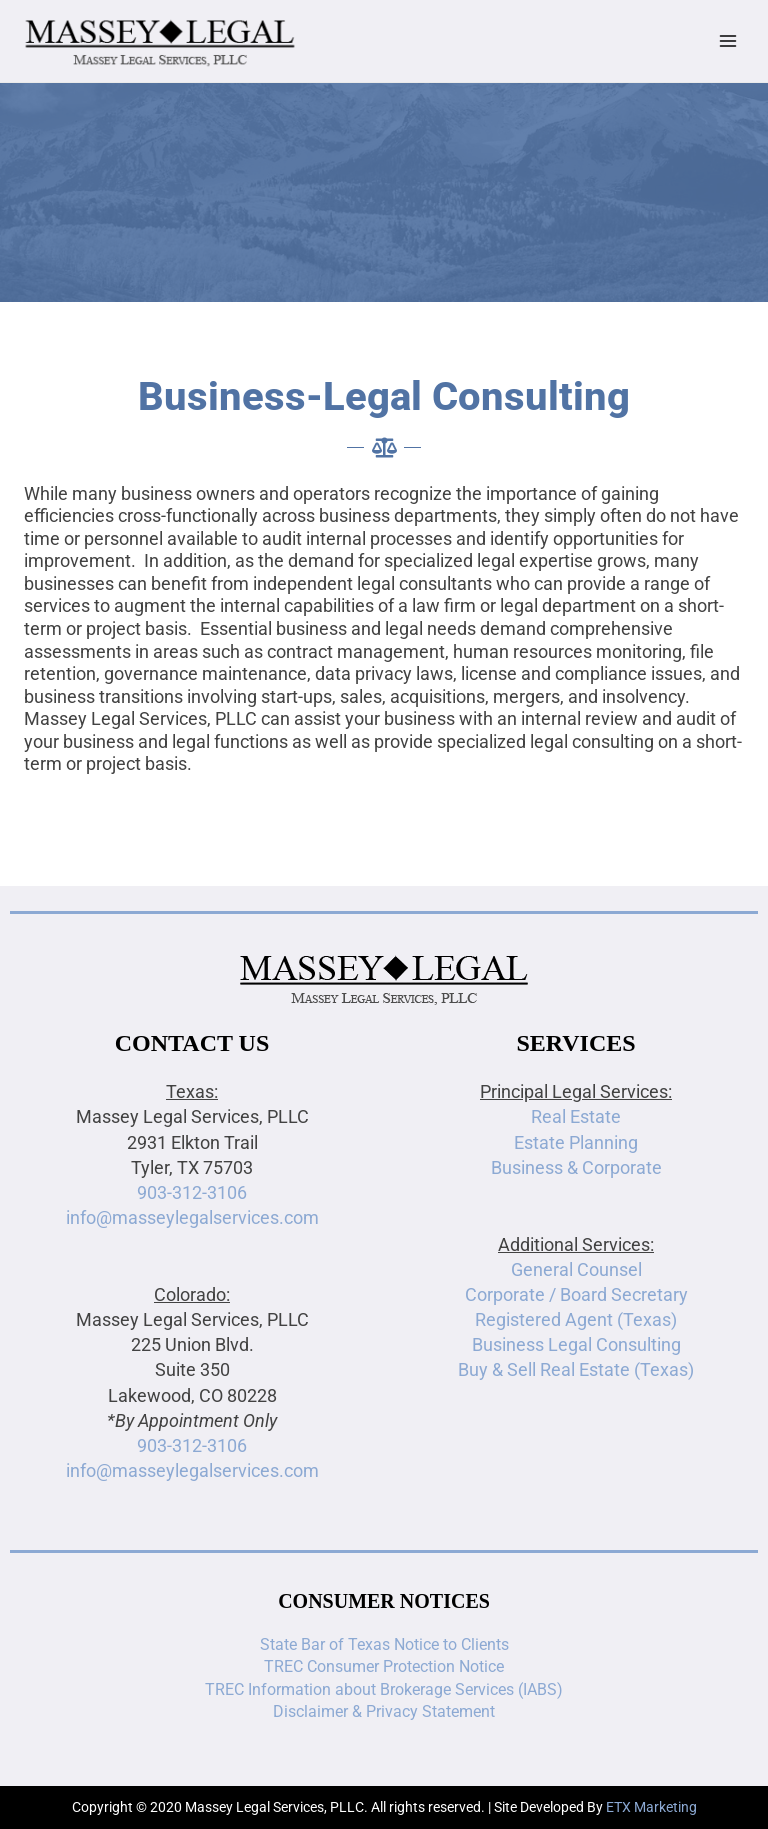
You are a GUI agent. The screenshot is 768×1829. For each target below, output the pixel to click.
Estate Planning (576, 1142)
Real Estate (576, 1116)
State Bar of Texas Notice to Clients (384, 1644)
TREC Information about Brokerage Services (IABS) (384, 1689)
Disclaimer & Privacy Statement (384, 1711)
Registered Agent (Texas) (576, 1319)
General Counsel (576, 1269)
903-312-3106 (192, 1192)
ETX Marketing (651, 1807)
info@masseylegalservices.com (192, 1217)
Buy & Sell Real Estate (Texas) (576, 1369)
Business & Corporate (576, 1167)
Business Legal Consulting (576, 1344)
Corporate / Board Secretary (576, 1294)
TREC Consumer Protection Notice (384, 1666)
